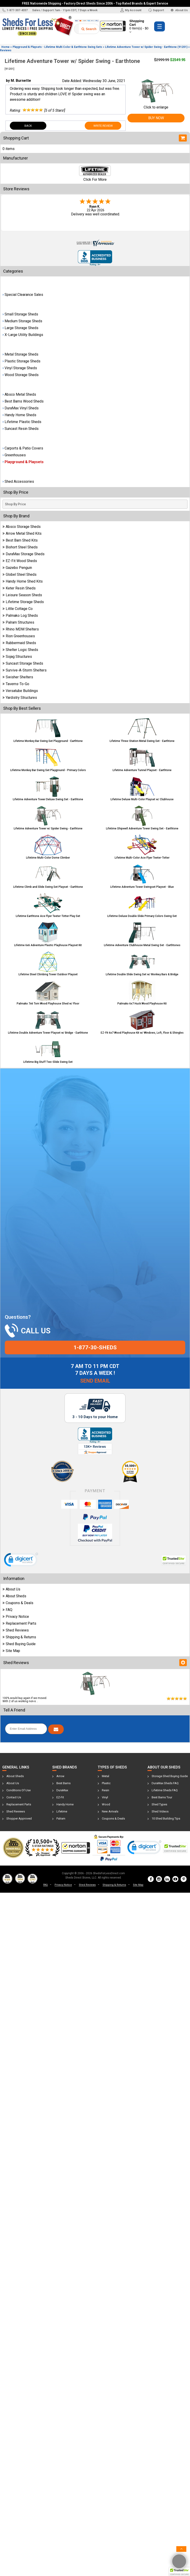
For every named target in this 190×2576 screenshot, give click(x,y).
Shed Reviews (16, 1630)
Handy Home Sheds (19, 415)
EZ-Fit (60, 1797)
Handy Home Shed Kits (23, 581)
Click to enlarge (156, 105)
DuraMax (62, 1790)
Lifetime (61, 1811)
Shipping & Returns (19, 1637)
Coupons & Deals (18, 1603)
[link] (21, 1561)
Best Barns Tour (162, 1797)
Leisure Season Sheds (22, 595)
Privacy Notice (16, 1616)
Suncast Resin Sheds (21, 428)
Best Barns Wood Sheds (23, 401)
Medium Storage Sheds (22, 321)
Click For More (95, 179)
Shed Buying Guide (19, 1644)
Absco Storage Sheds (22, 526)
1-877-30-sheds (95, 1347)
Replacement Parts (19, 1623)
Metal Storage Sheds (20, 354)
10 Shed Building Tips (166, 1818)
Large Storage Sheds (20, 328)
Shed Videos (160, 1811)
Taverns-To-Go (16, 684)
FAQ (7, 1610)
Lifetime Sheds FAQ (165, 1790)
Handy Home (65, 1804)
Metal (105, 1776)
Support (156, 10)
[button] (179, 2571)
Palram (60, 1818)
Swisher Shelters (18, 677)
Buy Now (156, 118)
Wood (106, 1804)
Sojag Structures (17, 656)
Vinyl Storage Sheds (20, 368)
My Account (130, 10)
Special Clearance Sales (23, 294)
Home (5, 47)
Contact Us (13, 1797)
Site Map (11, 1651)
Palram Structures (18, 622)
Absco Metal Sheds (19, 394)
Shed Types (159, 1804)
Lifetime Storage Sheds (23, 602)
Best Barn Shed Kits (20, 540)
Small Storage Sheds (20, 314)
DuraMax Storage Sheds (24, 554)
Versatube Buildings (20, 691)
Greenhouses (14, 455)
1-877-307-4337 (15, 10)
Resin (105, 1790)
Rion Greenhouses (19, 636)
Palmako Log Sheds (20, 615)
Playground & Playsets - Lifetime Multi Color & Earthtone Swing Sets (57, 47)
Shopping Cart (139, 26)
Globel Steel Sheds (20, 574)
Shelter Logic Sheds (20, 650)
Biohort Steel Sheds (20, 547)
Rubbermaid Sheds (19, 643)
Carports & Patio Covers (23, 448)
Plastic (106, 1783)
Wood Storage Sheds (21, 375)
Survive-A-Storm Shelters (25, 670)
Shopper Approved (19, 1818)
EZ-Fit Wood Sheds (20, 561)
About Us (179, 10)
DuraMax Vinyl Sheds (21, 408)
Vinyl (105, 1797)
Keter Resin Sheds (19, 588)
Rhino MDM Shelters (21, 629)
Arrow (60, 1776)
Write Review (103, 125)
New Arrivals (110, 1811)
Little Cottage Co (18, 609)
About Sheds (14, 1596)
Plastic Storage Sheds (21, 361)
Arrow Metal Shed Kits (22, 533)
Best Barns (63, 1783)
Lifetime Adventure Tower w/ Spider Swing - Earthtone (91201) (146, 47)
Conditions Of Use (18, 1790)
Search (89, 29)
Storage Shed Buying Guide (170, 1776)
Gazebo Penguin (17, 567)
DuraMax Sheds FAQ (165, 1783)
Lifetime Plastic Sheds (22, 422)
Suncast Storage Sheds (23, 663)
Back (28, 125)
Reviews (5, 50)
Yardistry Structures (20, 697)
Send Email (95, 1381)
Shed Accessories (18, 481)
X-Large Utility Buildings (23, 335)
